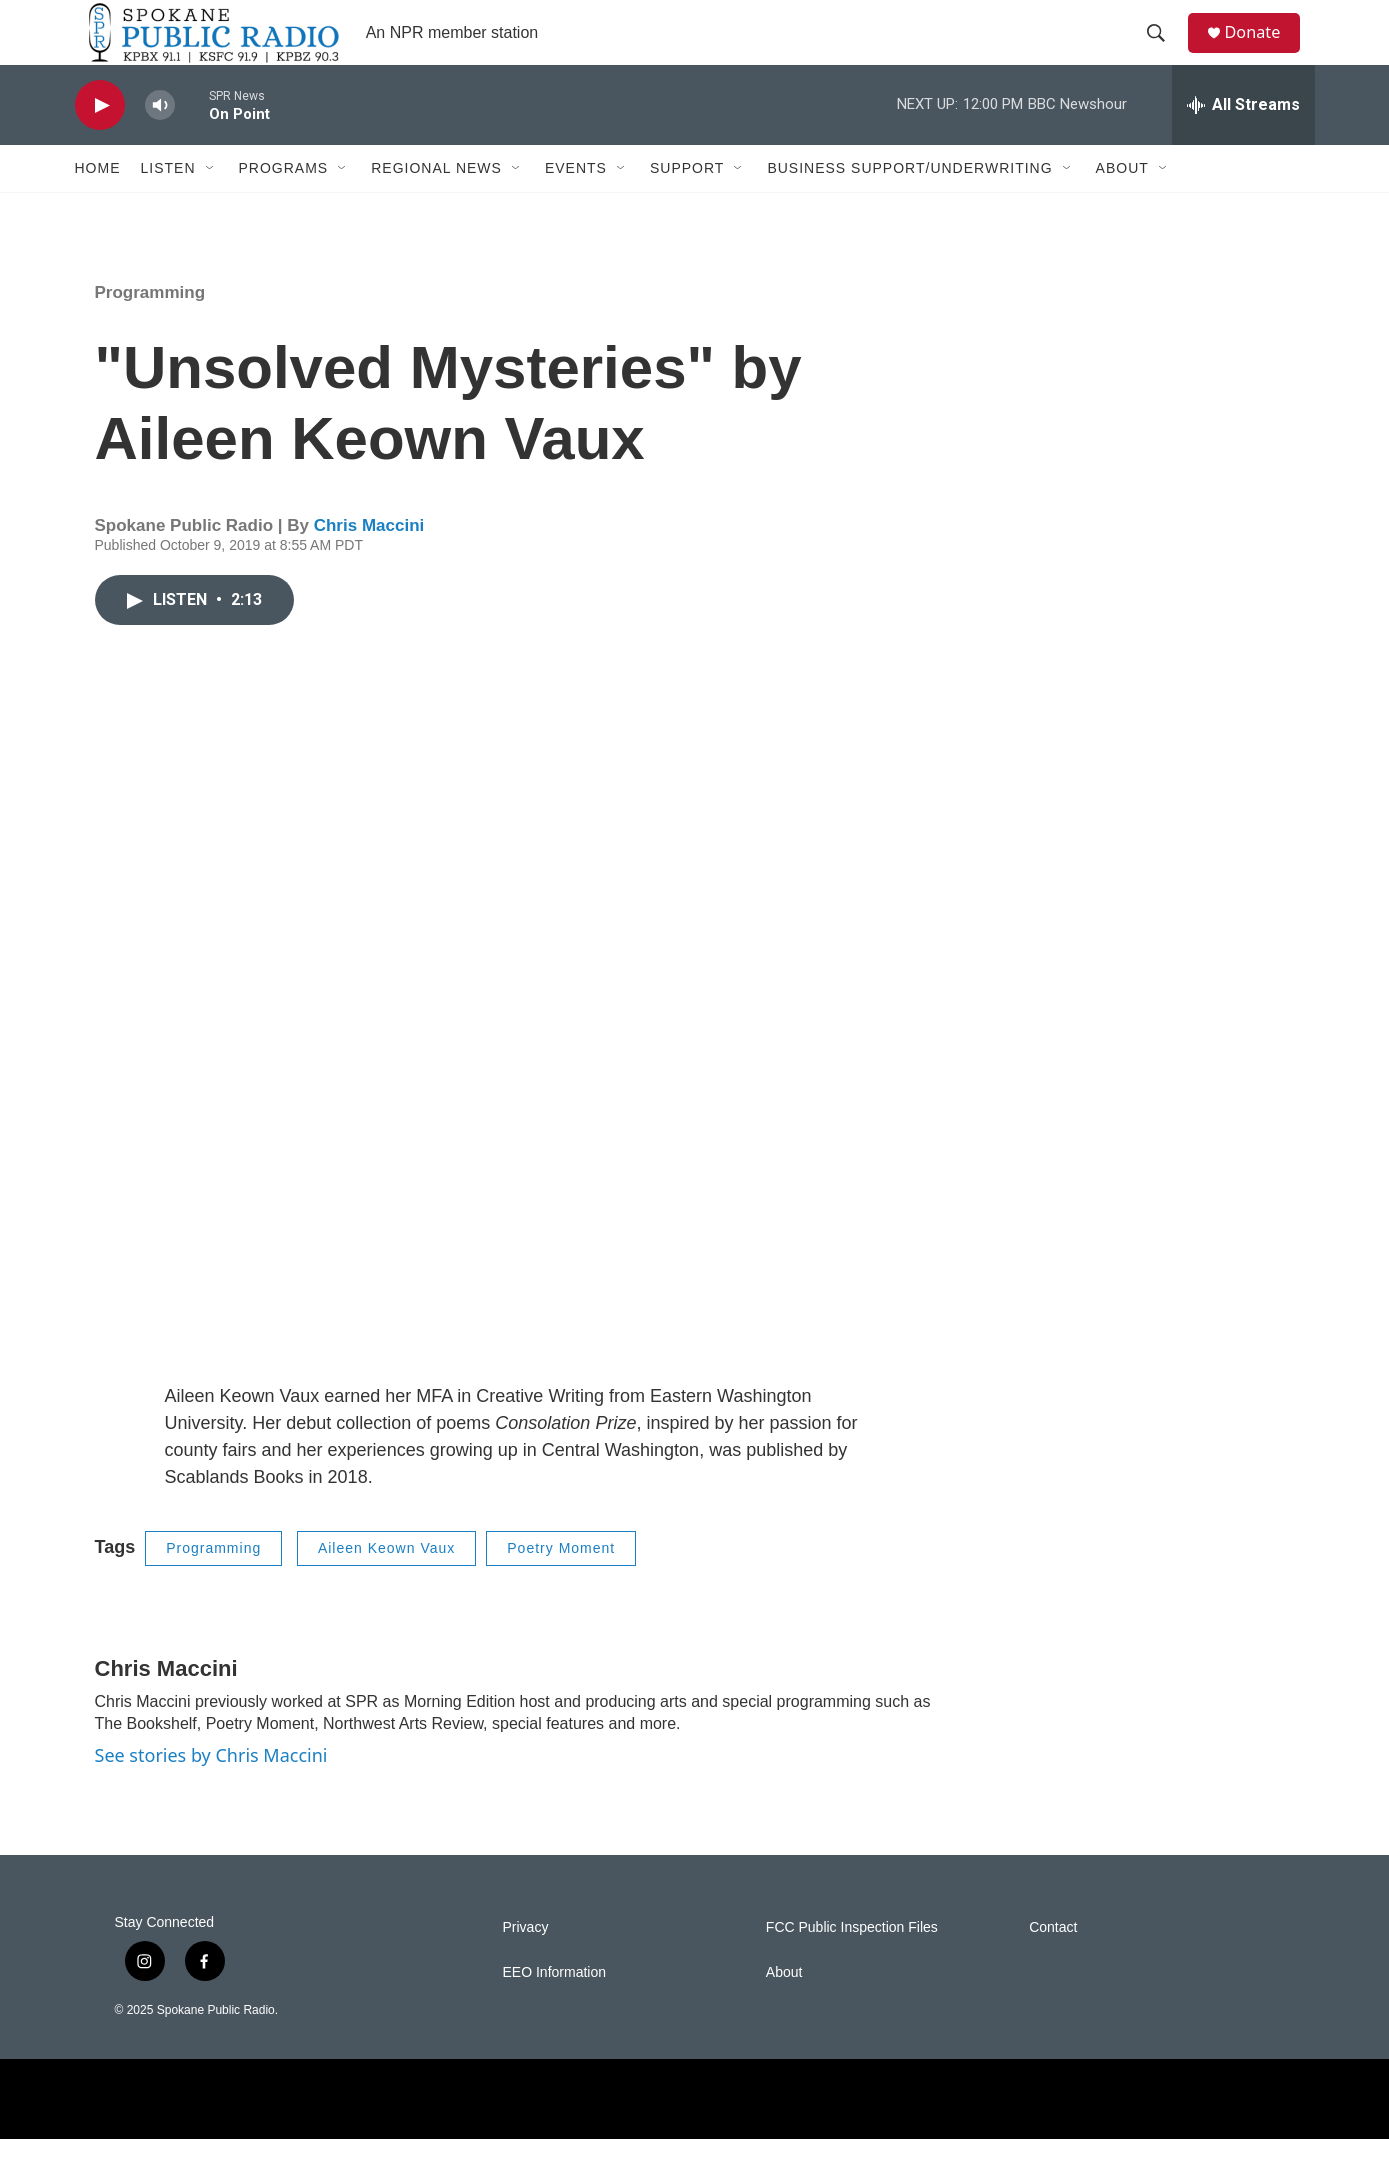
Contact (1053, 1967)
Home (98, 208)
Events (576, 208)
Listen (168, 208)
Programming (150, 332)
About (1122, 208)
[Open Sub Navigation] (211, 208)
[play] (100, 145)
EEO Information (555, 2012)
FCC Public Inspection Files (852, 1967)
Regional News (436, 208)
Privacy (526, 1967)
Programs (284, 208)
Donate (1264, 52)
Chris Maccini (369, 565)
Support (687, 208)
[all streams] (1243, 145)
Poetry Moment (561, 1588)
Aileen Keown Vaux (386, 1588)
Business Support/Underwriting (909, 208)
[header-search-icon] (1164, 53)
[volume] (160, 145)
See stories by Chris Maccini (211, 1794)
